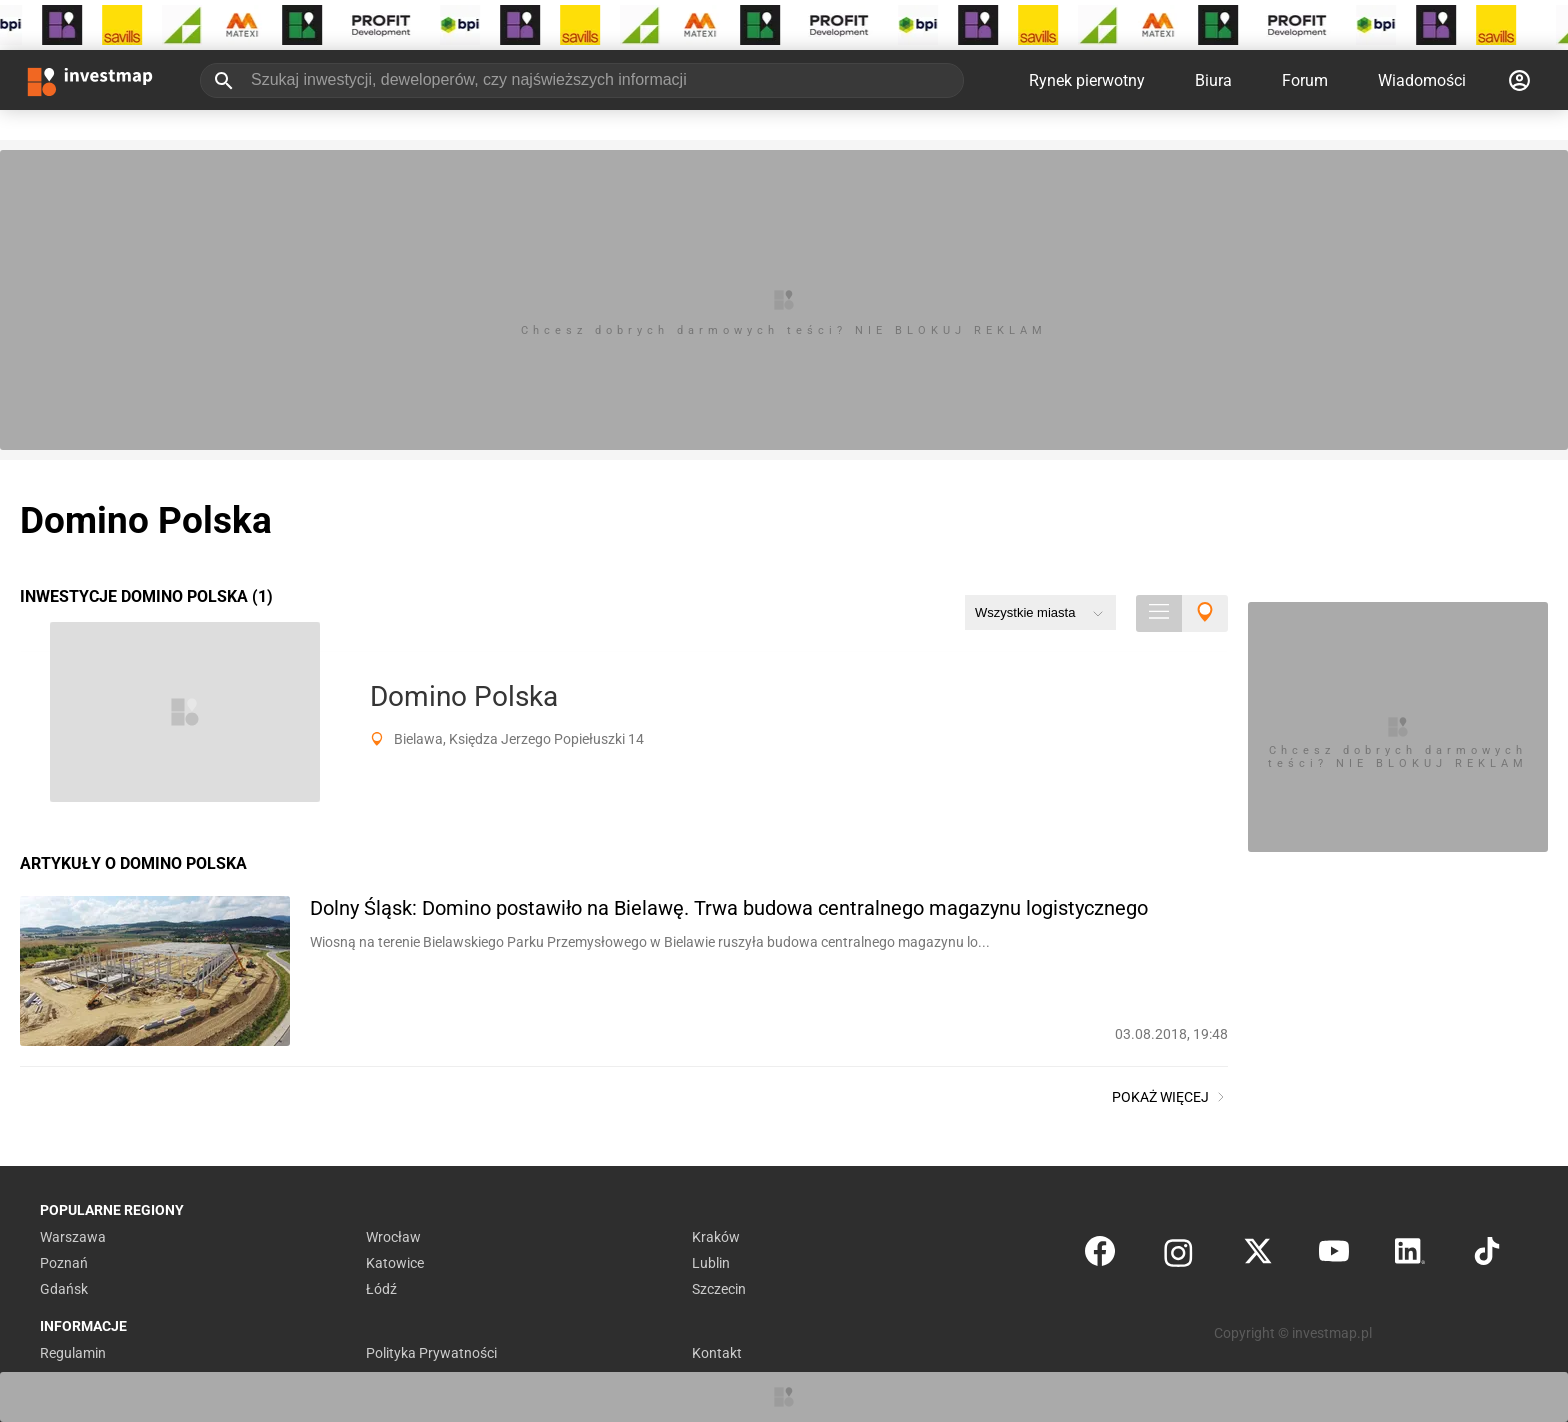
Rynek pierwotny (1087, 80)
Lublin (711, 1263)
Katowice (395, 1263)
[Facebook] (1100, 1255)
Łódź (381, 1289)
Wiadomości (1422, 80)
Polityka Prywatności (431, 1353)
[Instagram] (1178, 1255)
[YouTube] (1334, 1255)
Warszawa (73, 1237)
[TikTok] (1487, 1255)
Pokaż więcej (1170, 1097)
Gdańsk (64, 1289)
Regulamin (73, 1353)
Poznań (64, 1263)
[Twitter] (1258, 1255)
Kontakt (717, 1353)
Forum (1305, 80)
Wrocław (393, 1237)
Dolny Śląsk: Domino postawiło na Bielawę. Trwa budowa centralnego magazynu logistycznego (729, 908)
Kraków (716, 1237)
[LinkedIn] (1410, 1255)
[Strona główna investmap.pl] (90, 80)
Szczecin (719, 1289)
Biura (1213, 80)
